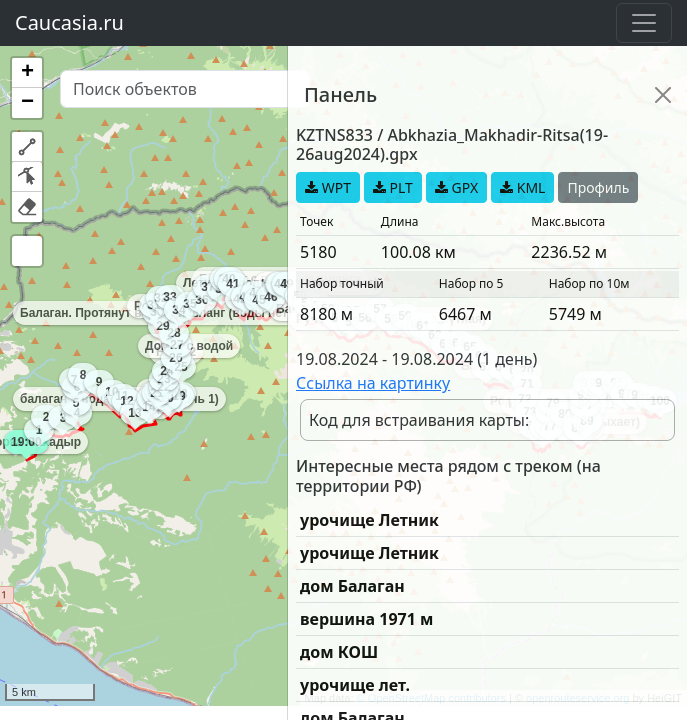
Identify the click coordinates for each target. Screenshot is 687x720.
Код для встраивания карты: (419, 420)
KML (522, 187)
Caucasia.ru (69, 22)
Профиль (598, 187)
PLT (393, 187)
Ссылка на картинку (373, 383)
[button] (27, 73)
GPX (456, 187)
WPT (328, 187)
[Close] (663, 95)
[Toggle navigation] (644, 23)
